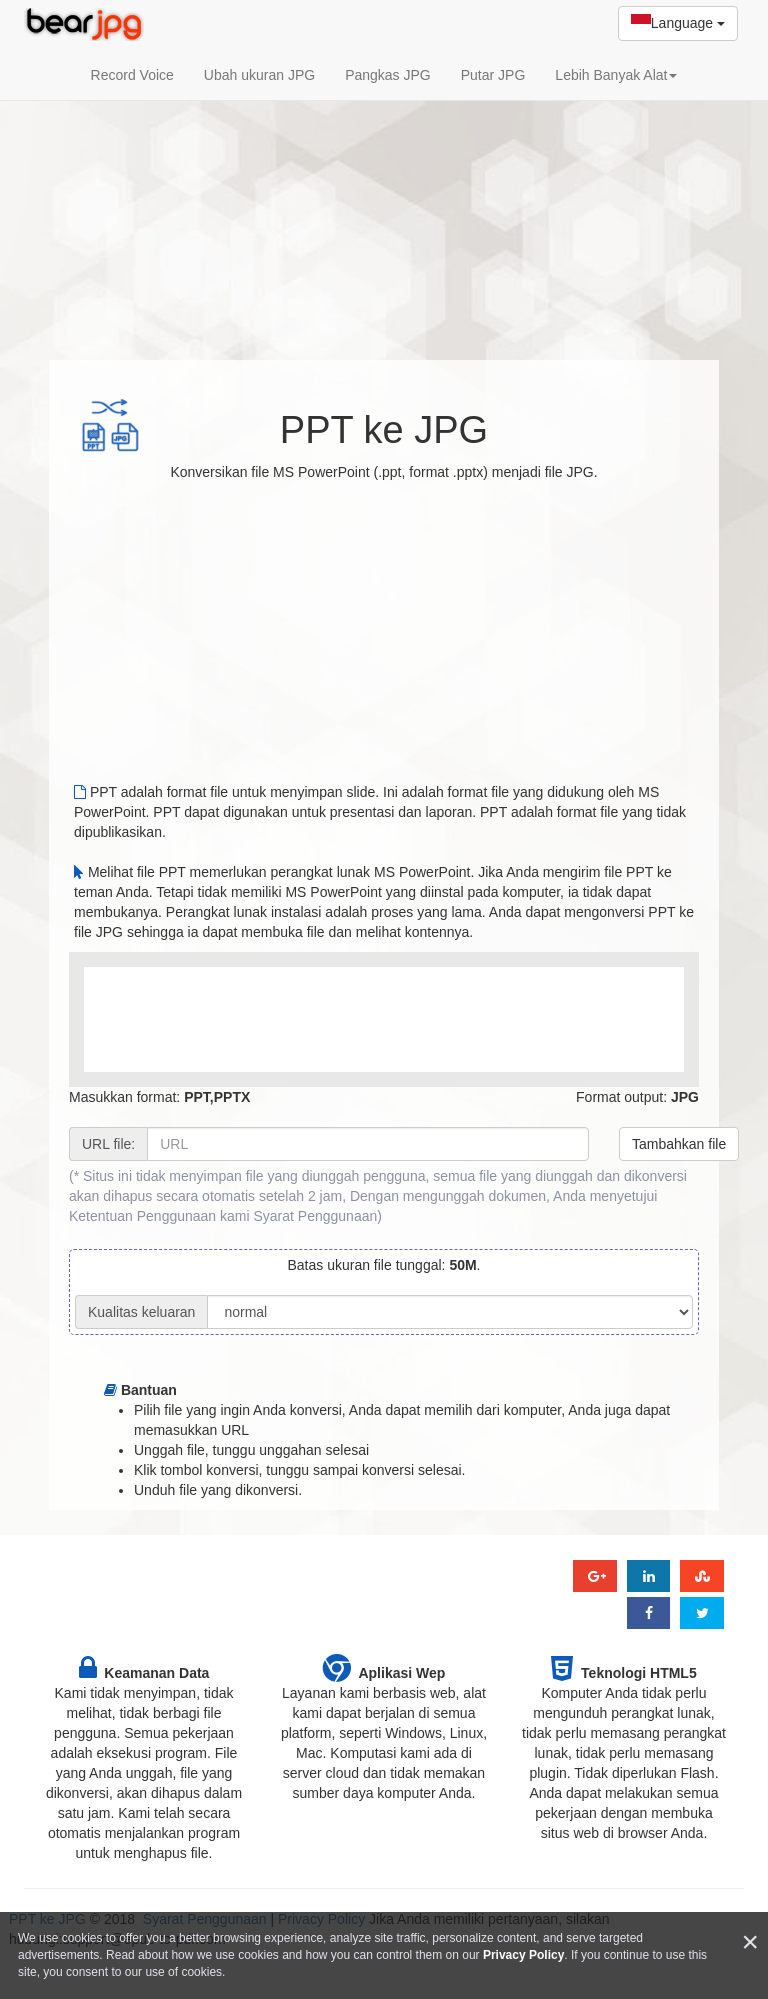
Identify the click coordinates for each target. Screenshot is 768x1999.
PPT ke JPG (384, 430)
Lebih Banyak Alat (616, 75)
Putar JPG (493, 75)
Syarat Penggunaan (315, 1216)
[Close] (750, 1942)
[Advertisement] (384, 195)
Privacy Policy (523, 1955)
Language (678, 24)
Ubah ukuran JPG (259, 75)
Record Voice (132, 75)
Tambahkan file (679, 1144)
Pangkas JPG (388, 75)
